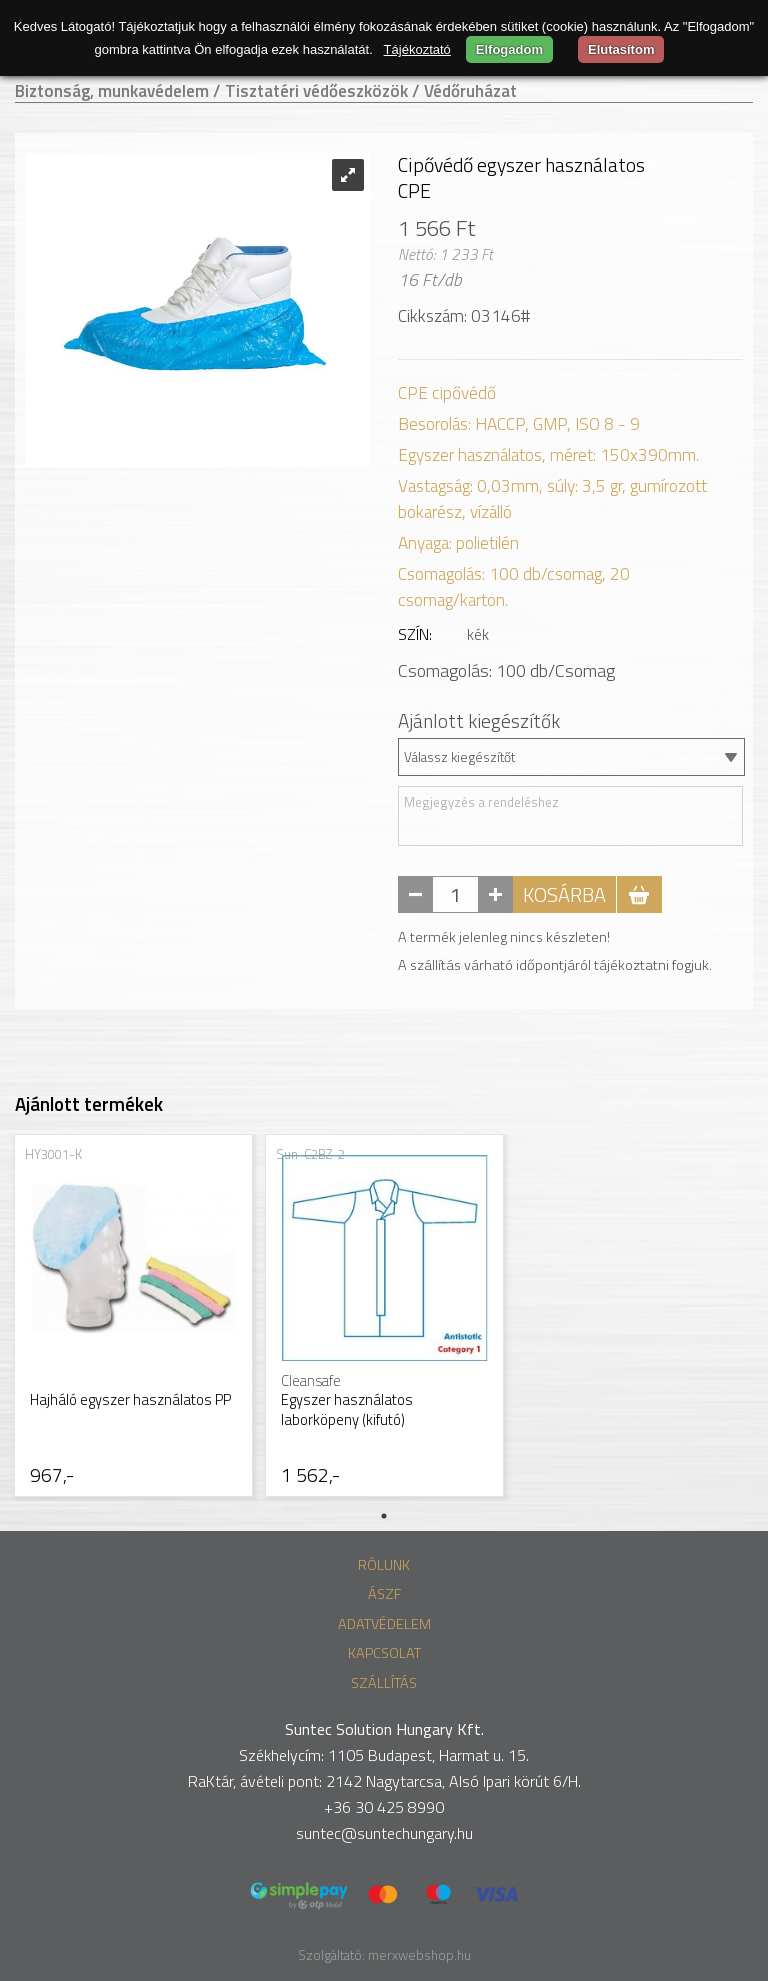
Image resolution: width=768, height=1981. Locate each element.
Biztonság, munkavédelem (112, 91)
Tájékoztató (417, 49)
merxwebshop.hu (419, 1955)
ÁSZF (384, 1594)
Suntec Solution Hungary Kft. (384, 1729)
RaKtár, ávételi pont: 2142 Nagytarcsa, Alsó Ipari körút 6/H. (384, 1781)
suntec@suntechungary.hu (384, 1833)
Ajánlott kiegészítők (479, 720)
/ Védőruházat (464, 91)
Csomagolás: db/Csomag (506, 670)
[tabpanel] (133, 1317)
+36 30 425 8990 (384, 1807)
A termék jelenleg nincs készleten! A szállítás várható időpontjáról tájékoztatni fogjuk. (555, 951)
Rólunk (384, 1565)
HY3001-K (53, 1154)
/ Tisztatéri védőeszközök (310, 91)
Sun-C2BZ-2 (310, 1154)
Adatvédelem (384, 1624)
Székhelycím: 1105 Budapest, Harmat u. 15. (384, 1755)
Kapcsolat (384, 1653)
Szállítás (384, 1683)
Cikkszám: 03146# (464, 316)
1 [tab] (384, 1516)
